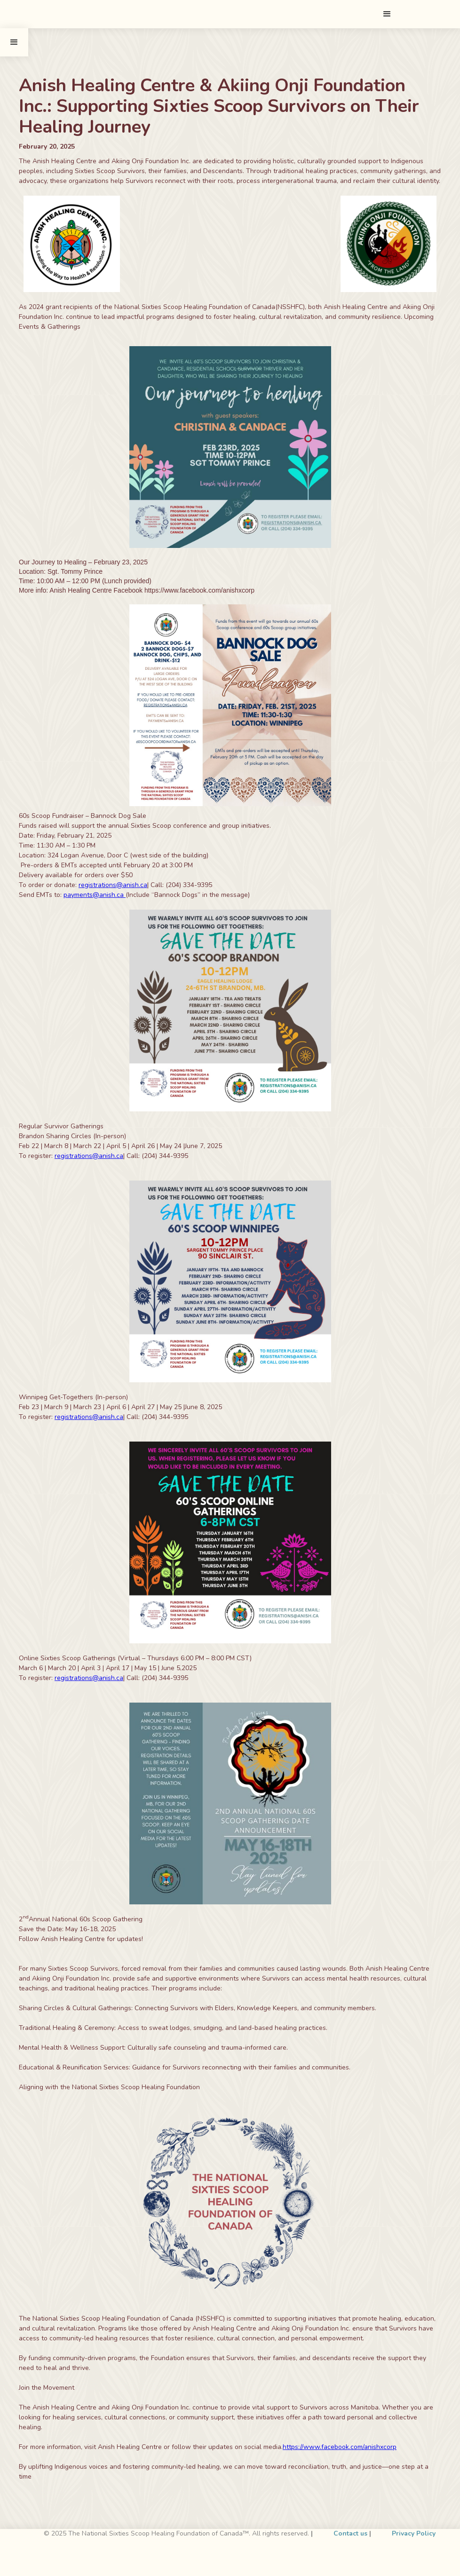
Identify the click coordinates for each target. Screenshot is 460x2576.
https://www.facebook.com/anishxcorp (340, 2446)
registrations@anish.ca (113, 884)
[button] (387, 14)
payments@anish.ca (94, 894)
